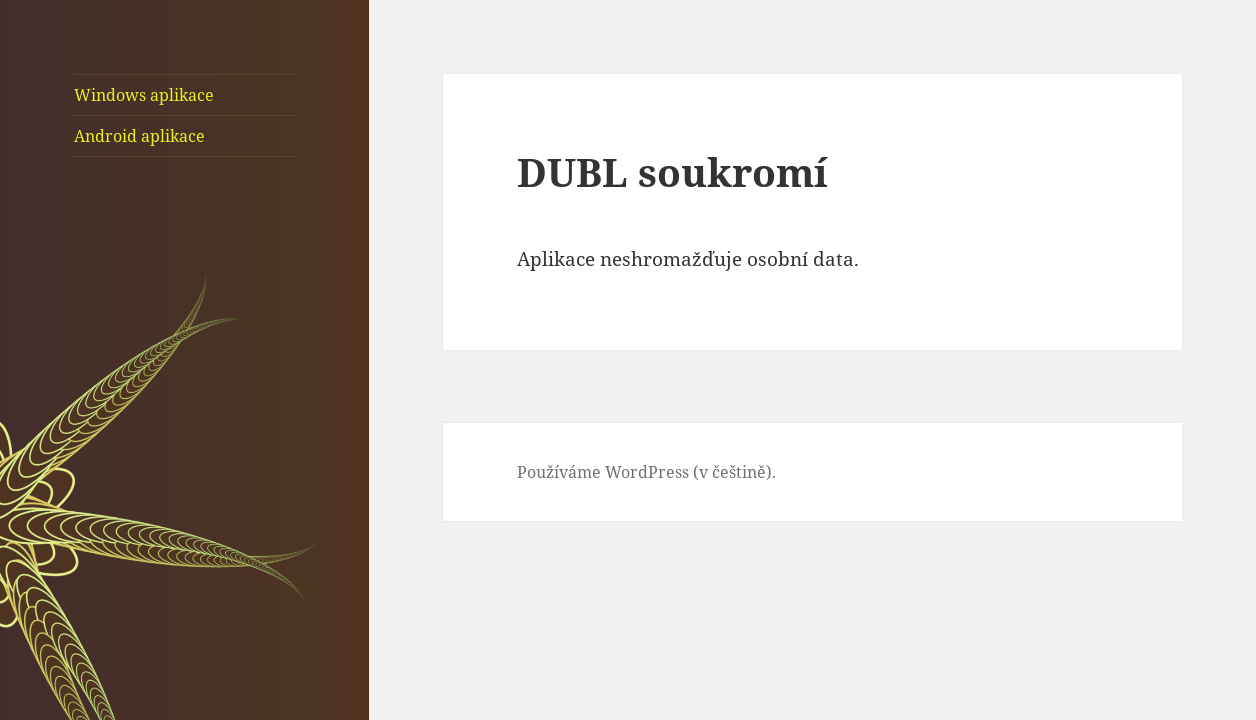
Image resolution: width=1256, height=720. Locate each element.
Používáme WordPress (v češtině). (646, 472)
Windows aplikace (144, 95)
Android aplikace (139, 136)
